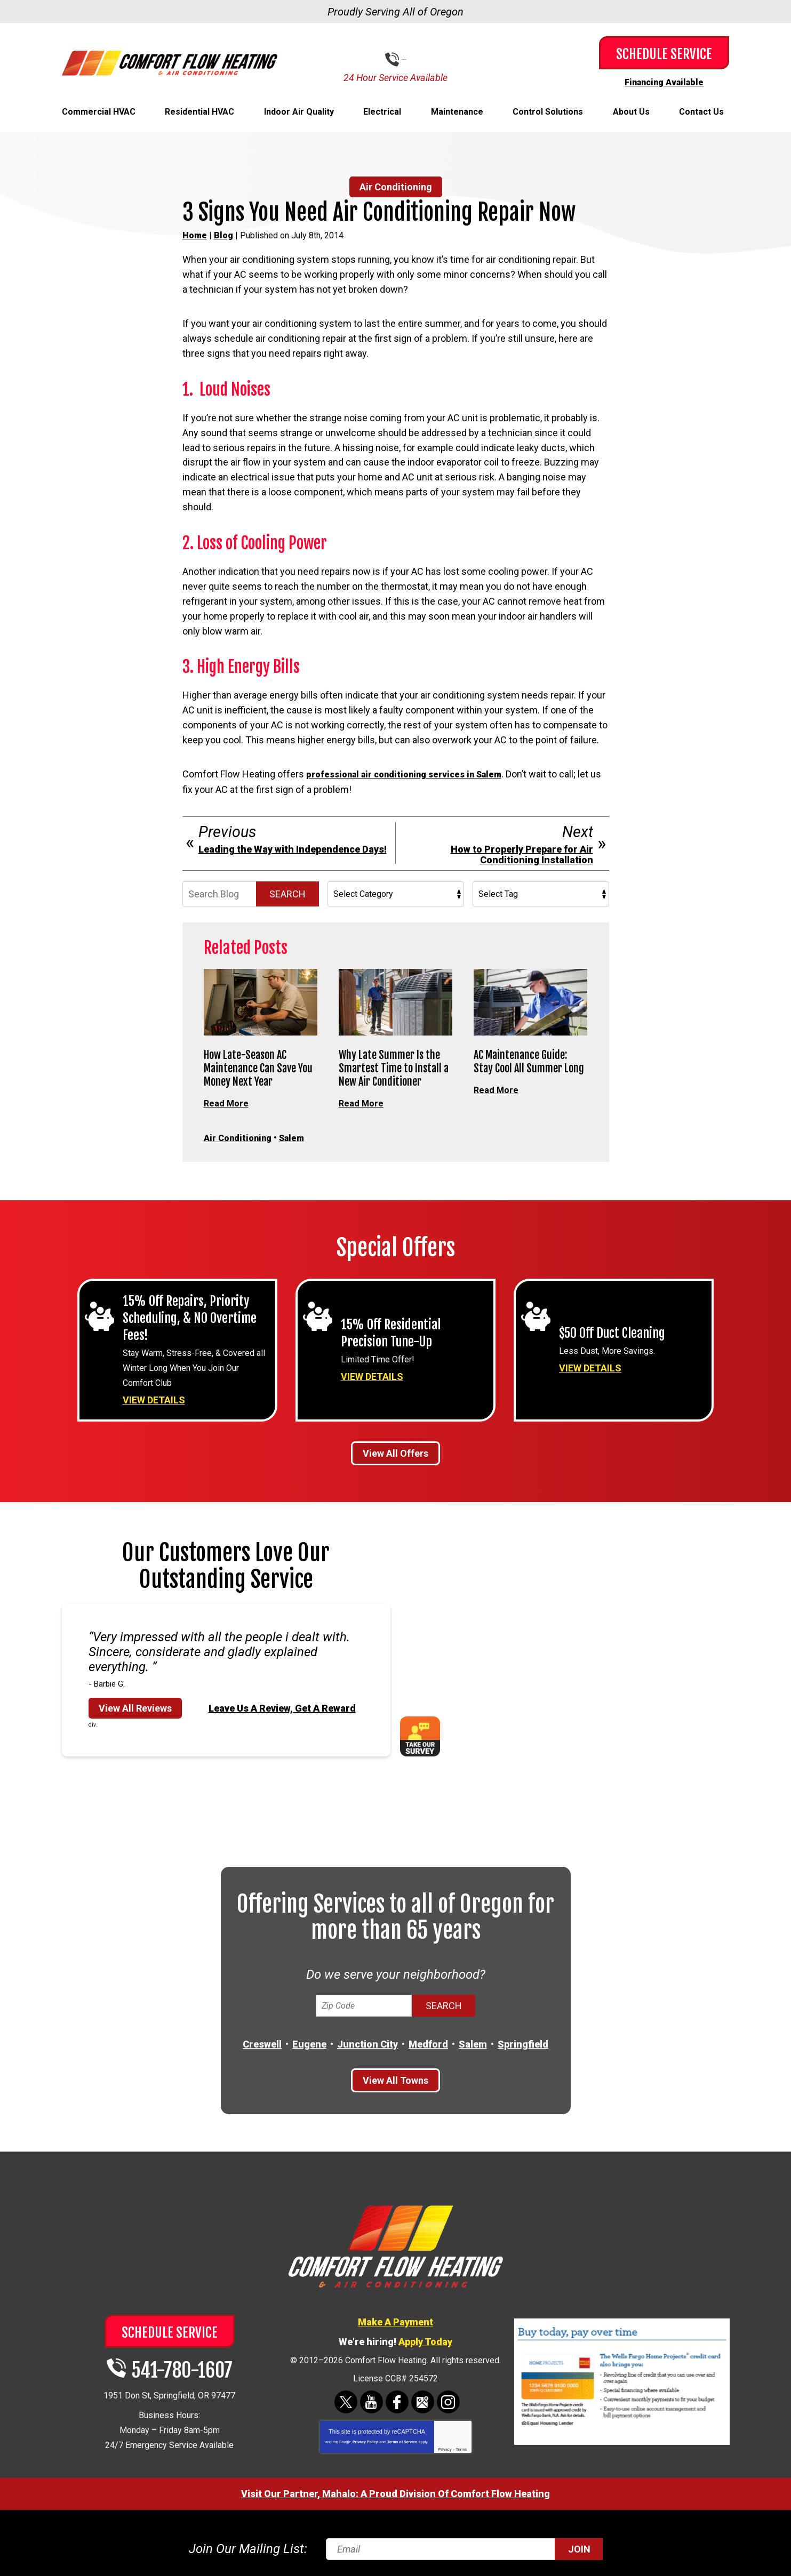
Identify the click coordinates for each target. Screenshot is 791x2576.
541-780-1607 (403, 59)
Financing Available (664, 81)
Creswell (262, 2042)
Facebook (397, 2399)
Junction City (367, 2042)
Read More (228, 1102)
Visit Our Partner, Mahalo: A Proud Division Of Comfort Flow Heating (395, 2491)
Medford (428, 2042)
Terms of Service (402, 2440)
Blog (223, 235)
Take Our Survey (420, 1734)
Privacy (445, 2447)
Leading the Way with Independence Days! (292, 848)
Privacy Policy (365, 2440)
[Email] (463, 2546)
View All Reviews (135, 1705)
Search (287, 892)
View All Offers (395, 1450)
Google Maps (422, 2399)
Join (579, 2546)
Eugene (309, 2042)
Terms (461, 2447)
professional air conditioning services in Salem (413, 773)
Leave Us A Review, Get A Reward (282, 1705)
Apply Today (425, 2339)
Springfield (523, 2042)
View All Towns (395, 2078)
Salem (300, 1136)
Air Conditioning (395, 186)
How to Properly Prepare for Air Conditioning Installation (522, 853)
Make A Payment (395, 2319)
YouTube (371, 2399)
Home (194, 235)
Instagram (448, 2399)
